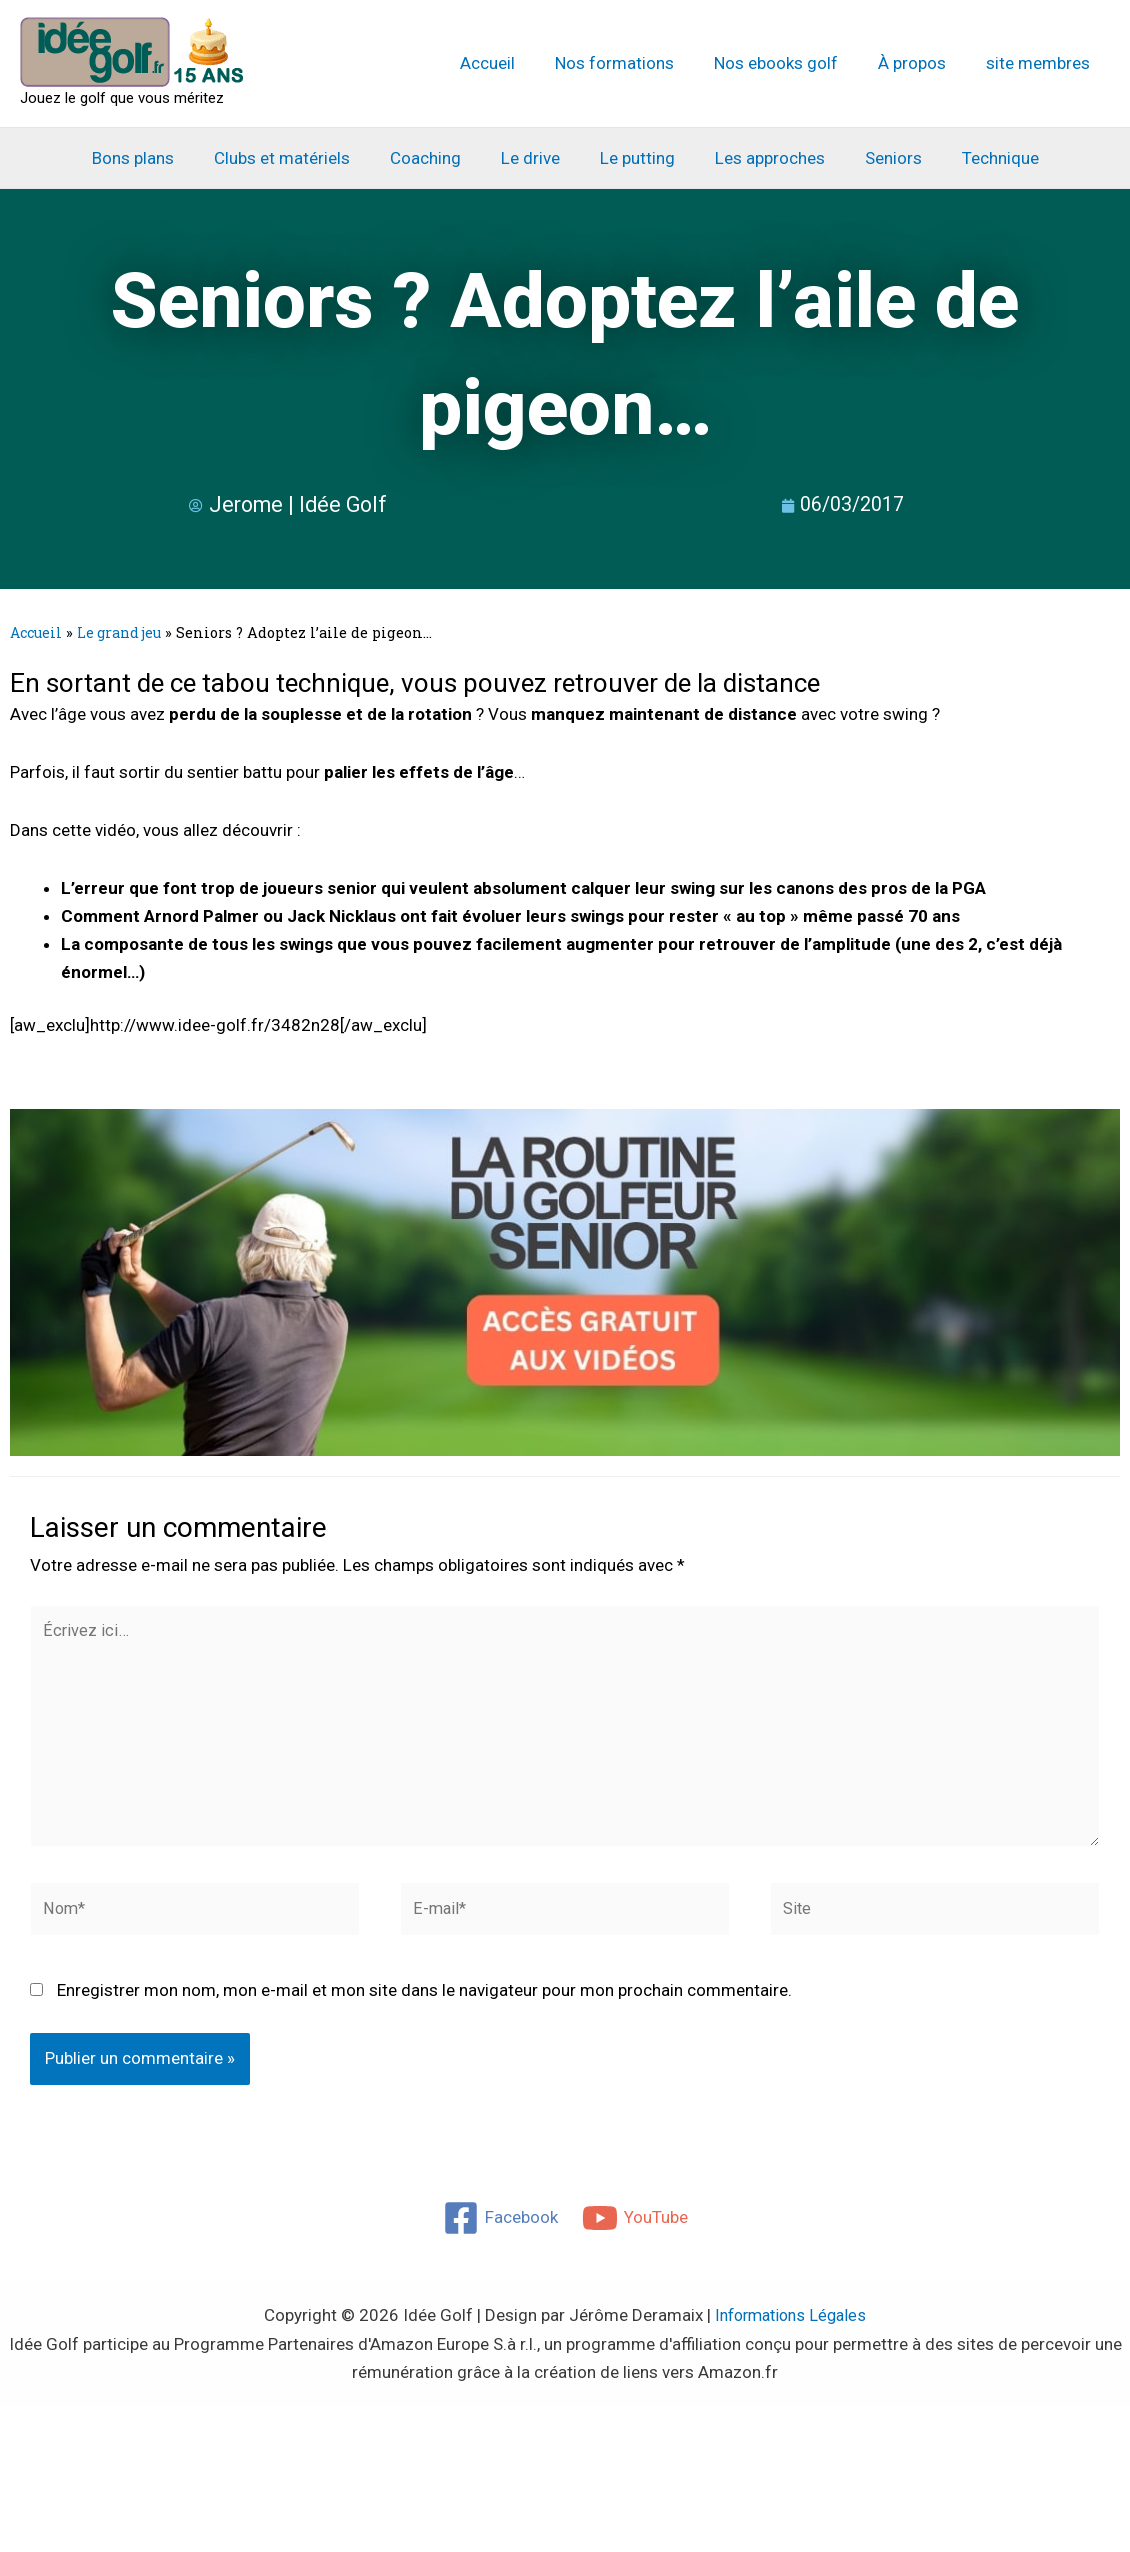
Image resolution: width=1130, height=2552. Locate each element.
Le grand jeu (124, 632)
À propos (921, 63)
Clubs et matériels (297, 158)
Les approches (761, 158)
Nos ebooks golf (791, 63)
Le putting (634, 158)
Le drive (533, 158)
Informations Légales (791, 2327)
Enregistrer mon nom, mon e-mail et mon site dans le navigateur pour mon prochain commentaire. (424, 2002)
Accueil (514, 63)
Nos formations (635, 63)
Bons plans (154, 158)
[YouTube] (636, 2230)
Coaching (434, 158)
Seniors (878, 158)
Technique (979, 158)
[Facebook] (499, 2230)
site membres (1041, 63)
